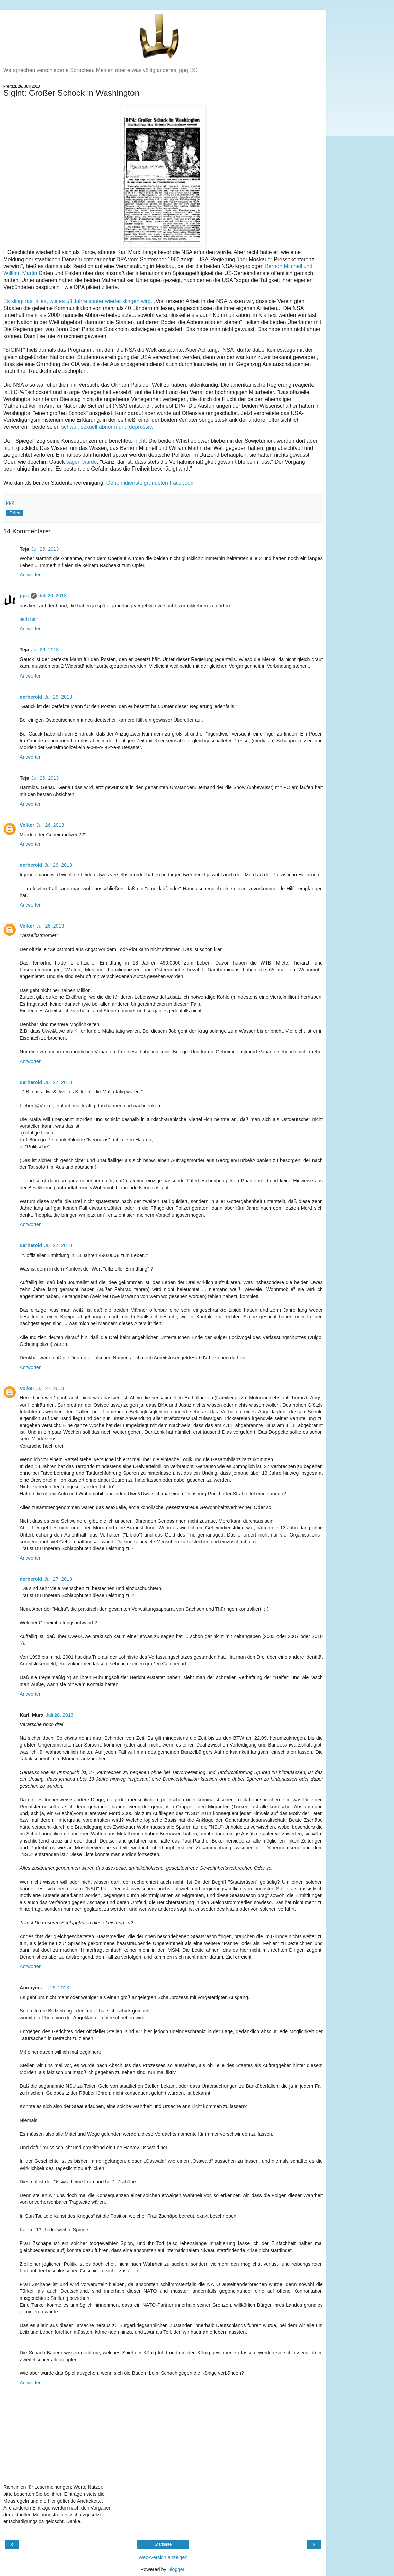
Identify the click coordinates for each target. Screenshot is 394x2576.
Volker (27, 825)
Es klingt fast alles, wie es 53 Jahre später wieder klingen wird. (78, 301)
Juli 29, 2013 (55, 1987)
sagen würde (81, 462)
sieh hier (29, 619)
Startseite (163, 2544)
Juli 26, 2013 (45, 549)
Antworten (31, 574)
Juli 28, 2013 (59, 1715)
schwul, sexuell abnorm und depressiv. (107, 427)
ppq (24, 595)
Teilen (15, 513)
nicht (139, 441)
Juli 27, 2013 (58, 1082)
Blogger (176, 2569)
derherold (31, 697)
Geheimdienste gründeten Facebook (149, 483)
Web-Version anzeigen (163, 2557)
